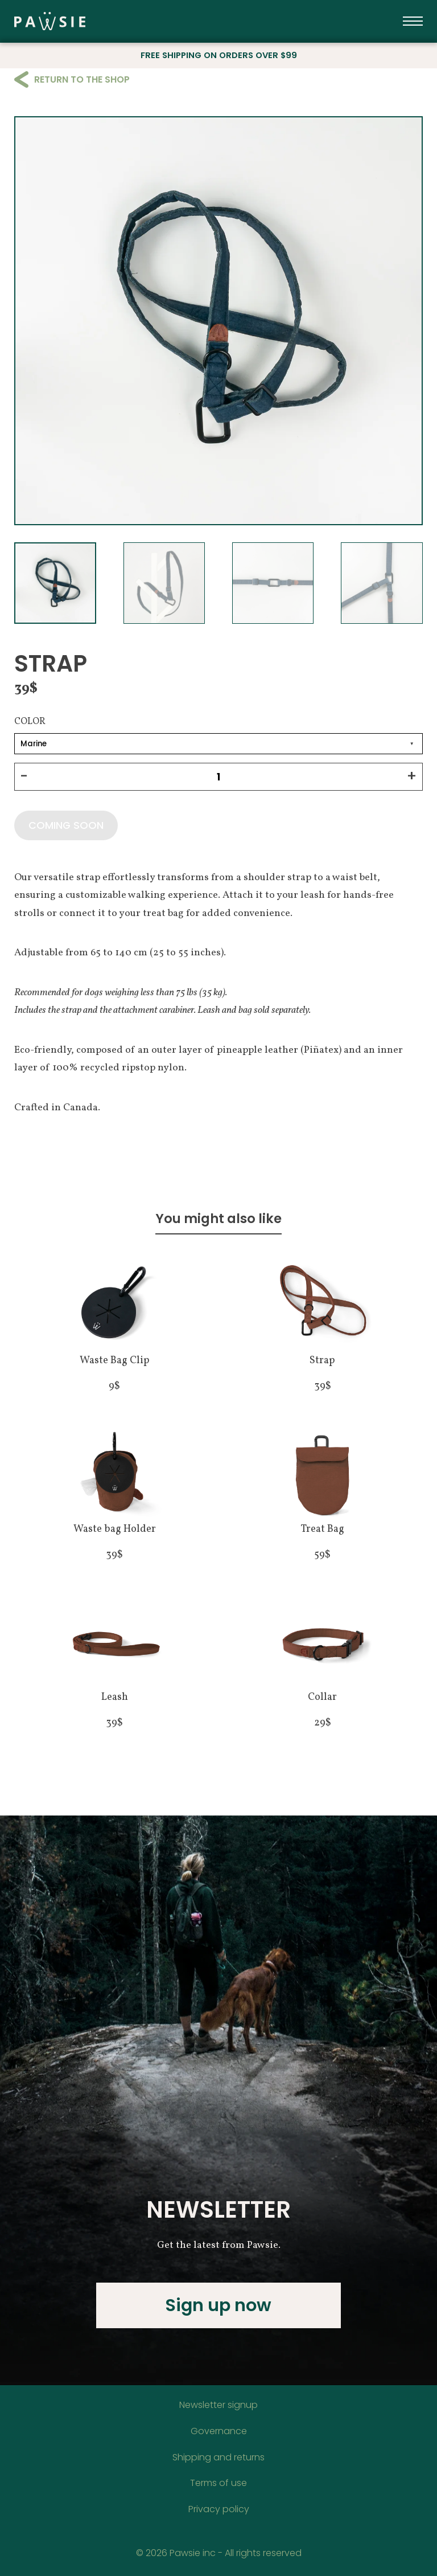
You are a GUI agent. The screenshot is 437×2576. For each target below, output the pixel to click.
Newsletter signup (218, 2404)
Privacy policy (218, 2509)
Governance (219, 2431)
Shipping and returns (218, 2457)
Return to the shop (72, 79)
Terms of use (218, 2482)
